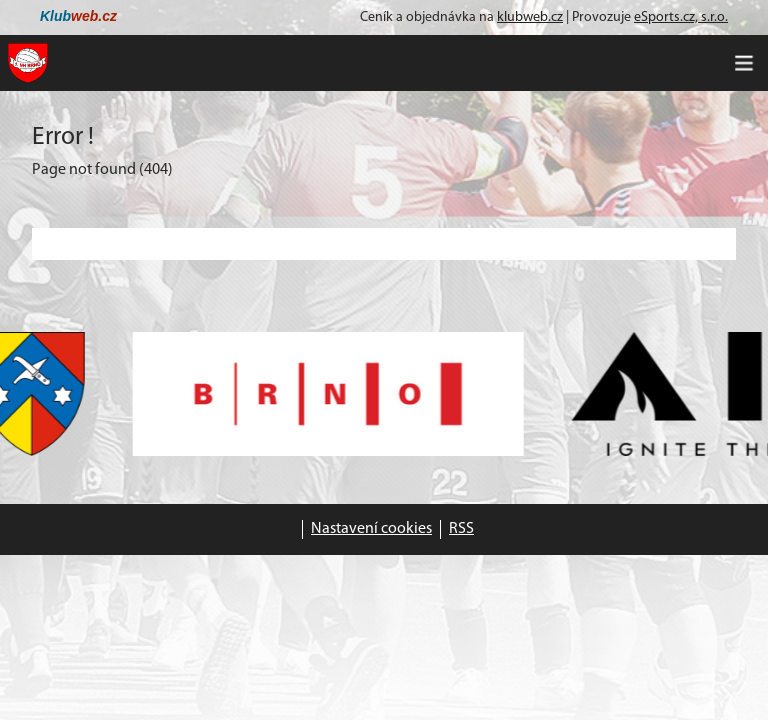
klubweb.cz (530, 17)
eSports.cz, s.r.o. (681, 17)
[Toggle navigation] (744, 63)
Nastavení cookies (371, 529)
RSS (461, 529)
